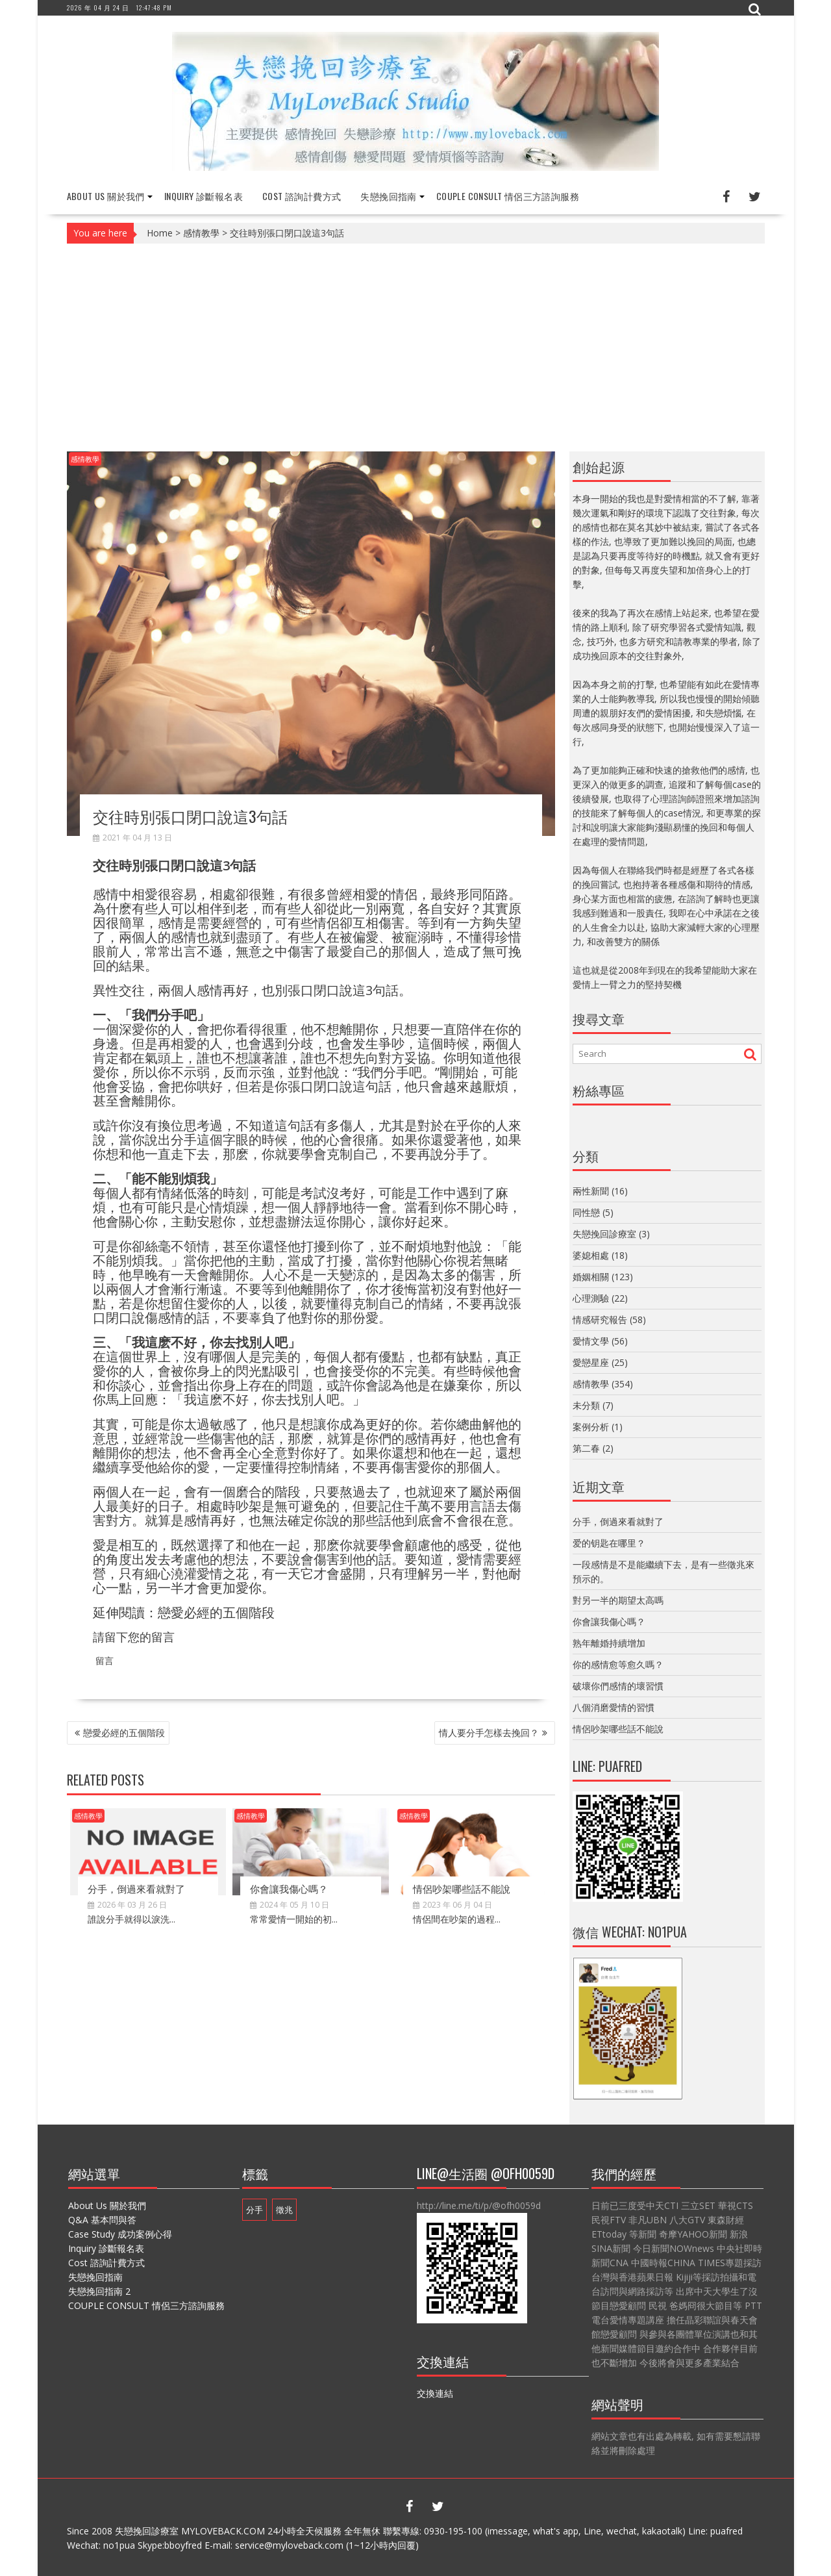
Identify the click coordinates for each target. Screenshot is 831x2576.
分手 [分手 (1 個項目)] (254, 2210)
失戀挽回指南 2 (99, 2291)
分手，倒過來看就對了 (136, 1888)
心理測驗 (591, 1298)
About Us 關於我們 (106, 196)
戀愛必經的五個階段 (216, 1612)
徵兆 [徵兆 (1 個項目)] (284, 2210)
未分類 (586, 1405)
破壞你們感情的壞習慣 (618, 1686)
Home (160, 233)
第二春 (586, 1448)
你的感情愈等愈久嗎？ (618, 1664)
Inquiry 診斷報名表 (203, 196)
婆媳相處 (591, 1255)
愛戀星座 (591, 1362)
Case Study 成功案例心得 (120, 2234)
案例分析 (591, 1427)
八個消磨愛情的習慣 (613, 1707)
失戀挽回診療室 (604, 1234)
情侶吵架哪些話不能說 (461, 1888)
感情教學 (201, 233)
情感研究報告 (600, 1319)
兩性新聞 (591, 1191)
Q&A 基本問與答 (102, 2220)
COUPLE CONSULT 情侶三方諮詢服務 (507, 196)
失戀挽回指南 (388, 196)
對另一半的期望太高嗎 (618, 1600)
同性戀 (586, 1212)
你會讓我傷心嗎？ (289, 1888)
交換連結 (435, 2393)
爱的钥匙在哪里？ (609, 1543)
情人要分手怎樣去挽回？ (489, 1732)
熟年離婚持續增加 (609, 1643)
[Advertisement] (416, 347)
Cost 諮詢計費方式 (301, 196)
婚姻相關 (591, 1276)
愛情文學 (591, 1341)
